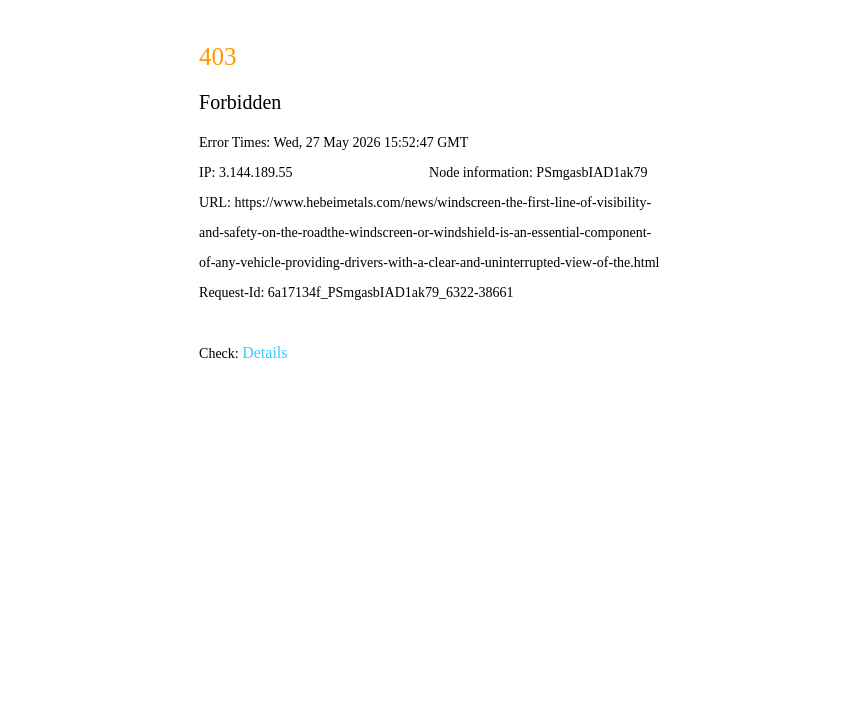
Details (264, 352)
